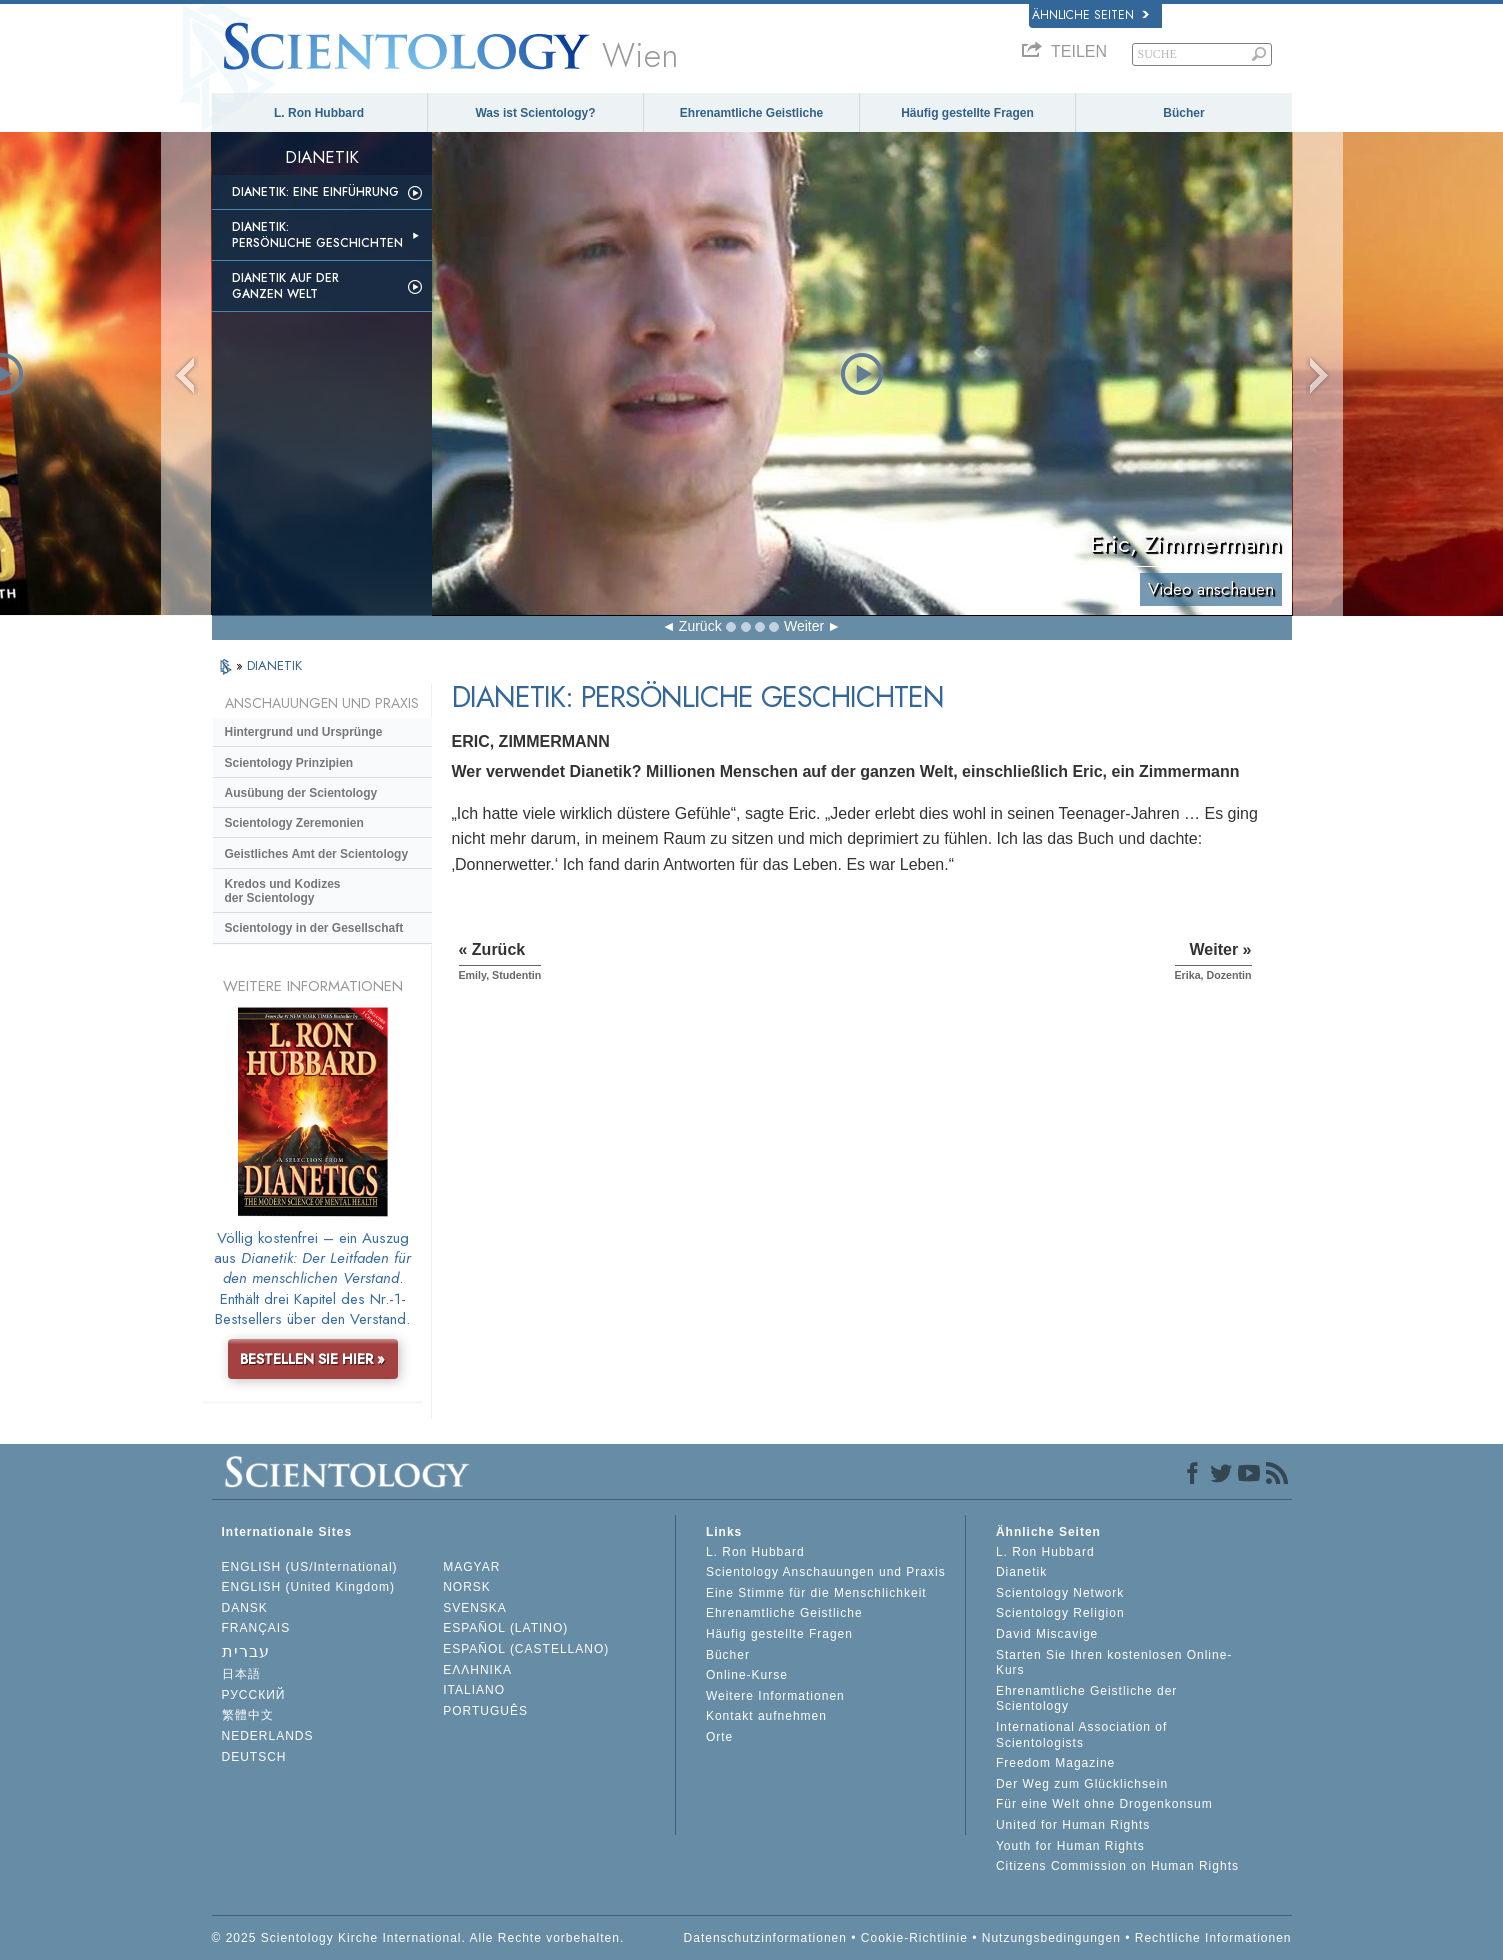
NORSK (467, 1587)
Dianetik (1021, 1572)
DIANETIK (274, 665)
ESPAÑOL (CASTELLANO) (526, 1649)
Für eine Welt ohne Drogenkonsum (1104, 1804)
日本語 (241, 1674)
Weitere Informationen (775, 1696)
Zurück (700, 626)
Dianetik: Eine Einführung (315, 192)
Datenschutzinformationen (765, 1938)
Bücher (1183, 113)
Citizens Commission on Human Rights (1117, 1866)
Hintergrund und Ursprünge (304, 732)
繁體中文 (248, 1715)
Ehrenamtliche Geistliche (751, 113)
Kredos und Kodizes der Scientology (283, 891)
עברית (246, 1651)
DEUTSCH (254, 1757)
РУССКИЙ (254, 1695)
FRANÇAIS (256, 1628)
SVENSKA (475, 1608)
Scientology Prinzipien (289, 763)
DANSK (245, 1608)
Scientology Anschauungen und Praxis (826, 1572)
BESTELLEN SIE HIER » (312, 1359)
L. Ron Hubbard (319, 113)
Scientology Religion (1060, 1613)
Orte (719, 1737)
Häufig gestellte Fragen (967, 113)
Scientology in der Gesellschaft (314, 928)
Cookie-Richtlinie (914, 1938)
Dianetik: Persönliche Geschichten (317, 235)
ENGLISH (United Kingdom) (308, 1587)
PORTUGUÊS (485, 1711)
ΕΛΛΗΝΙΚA (477, 1670)
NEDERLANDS (268, 1736)
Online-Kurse (747, 1675)
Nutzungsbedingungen (1051, 1938)
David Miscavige (1047, 1634)
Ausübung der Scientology (301, 793)
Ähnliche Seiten (1090, 15)
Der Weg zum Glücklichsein (1082, 1784)
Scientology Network (1060, 1593)
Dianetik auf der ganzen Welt (285, 286)
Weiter (804, 626)
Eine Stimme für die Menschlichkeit (816, 1593)
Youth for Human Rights (1070, 1846)
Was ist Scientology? (535, 113)
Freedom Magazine (1055, 1763)
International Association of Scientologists (1081, 1735)
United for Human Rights (1073, 1825)
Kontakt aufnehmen (766, 1716)
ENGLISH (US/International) (310, 1567)
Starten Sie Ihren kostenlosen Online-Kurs (1114, 1663)
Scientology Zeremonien (294, 823)
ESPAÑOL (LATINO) (505, 1628)
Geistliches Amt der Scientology (317, 854)
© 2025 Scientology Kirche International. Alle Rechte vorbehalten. (418, 1938)
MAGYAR (471, 1567)
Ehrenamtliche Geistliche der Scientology (1086, 1699)
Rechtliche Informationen (1213, 1938)
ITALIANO (474, 1690)
